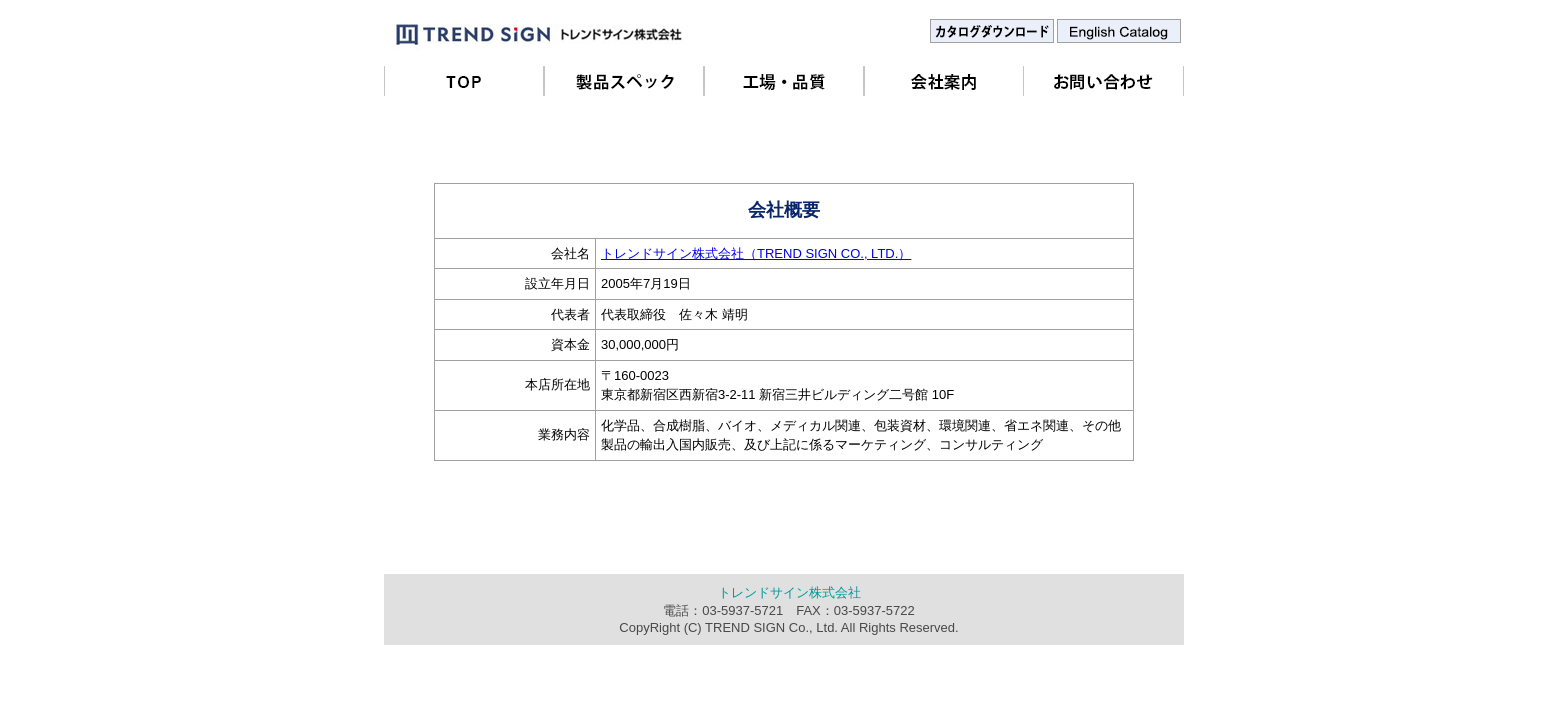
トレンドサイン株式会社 (789, 592)
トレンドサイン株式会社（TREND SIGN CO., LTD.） (756, 253)
